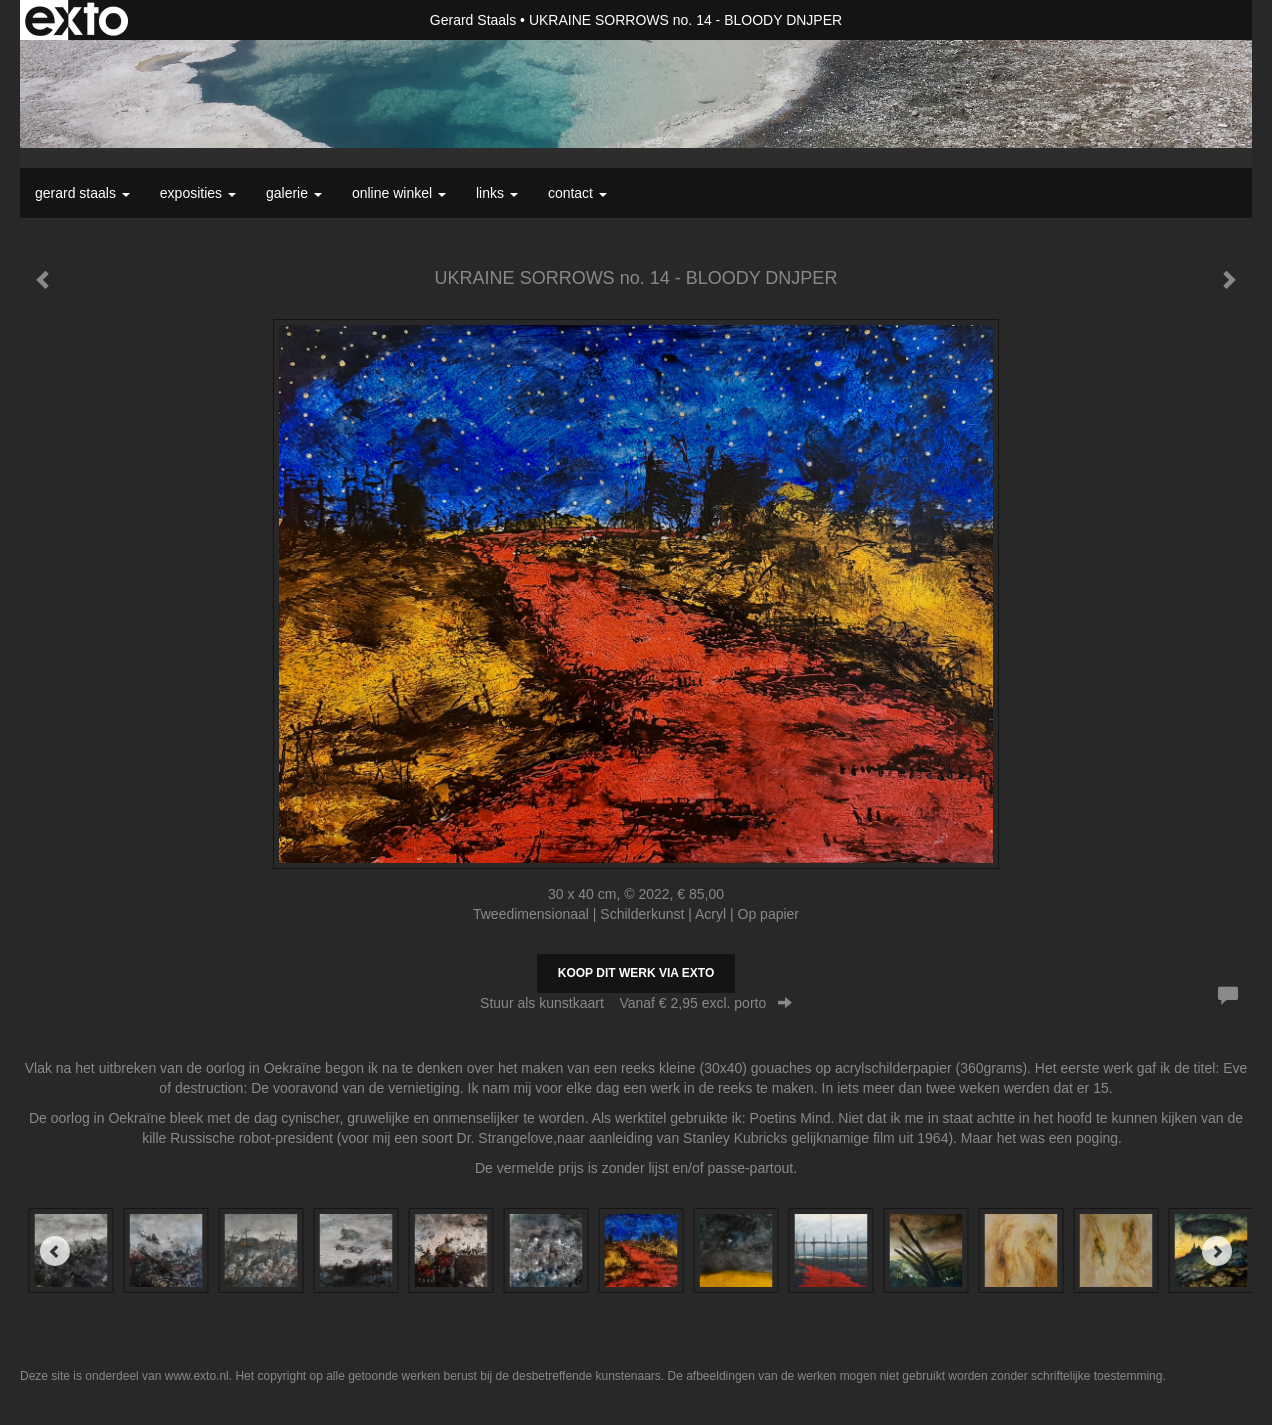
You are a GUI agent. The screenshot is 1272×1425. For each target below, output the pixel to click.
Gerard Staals (473, 20)
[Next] (1217, 1251)
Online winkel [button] (399, 193)
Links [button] (497, 193)
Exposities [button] (198, 193)
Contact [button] (577, 193)
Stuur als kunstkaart (636, 1003)
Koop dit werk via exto (636, 973)
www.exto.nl (197, 1376)
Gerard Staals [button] (82, 193)
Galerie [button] (294, 193)
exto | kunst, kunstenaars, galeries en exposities (76, 20)
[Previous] (55, 1251)
